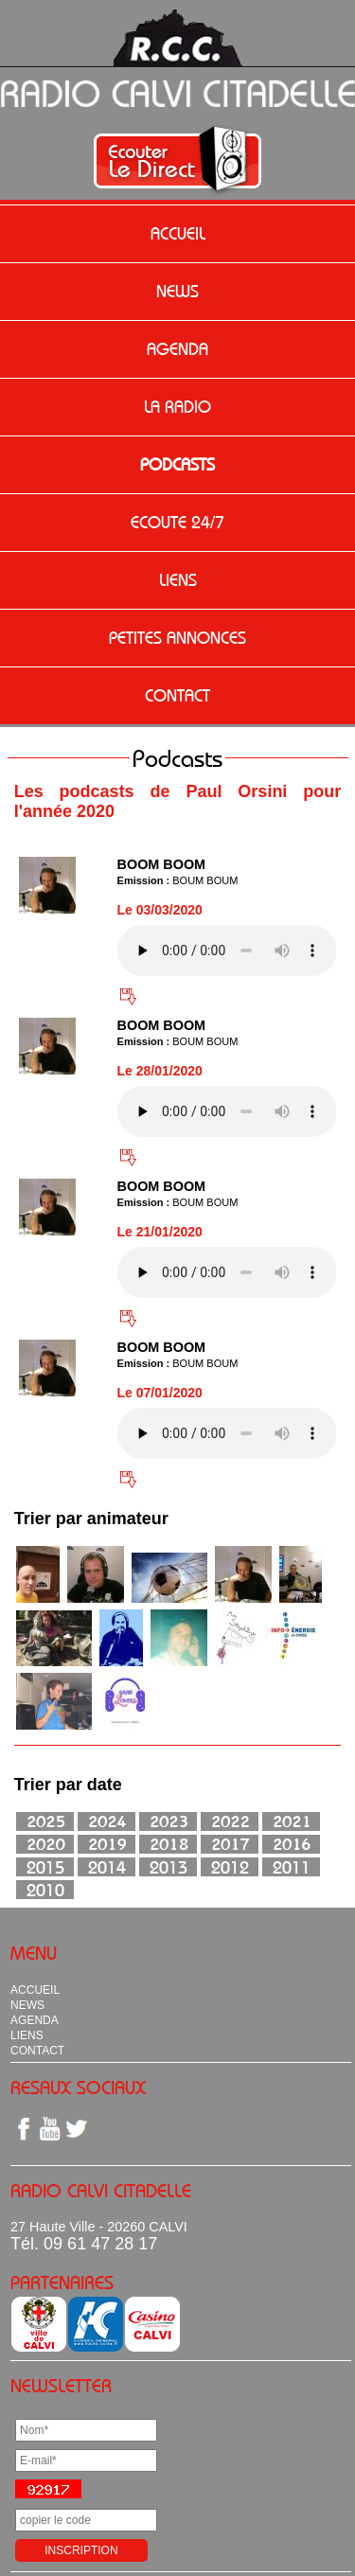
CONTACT (177, 695)
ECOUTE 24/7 (177, 522)
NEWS (177, 291)
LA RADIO (177, 407)
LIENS (178, 580)
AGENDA (177, 349)
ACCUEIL (178, 233)
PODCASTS (177, 464)
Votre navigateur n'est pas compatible (227, 950)
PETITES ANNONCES (177, 638)
